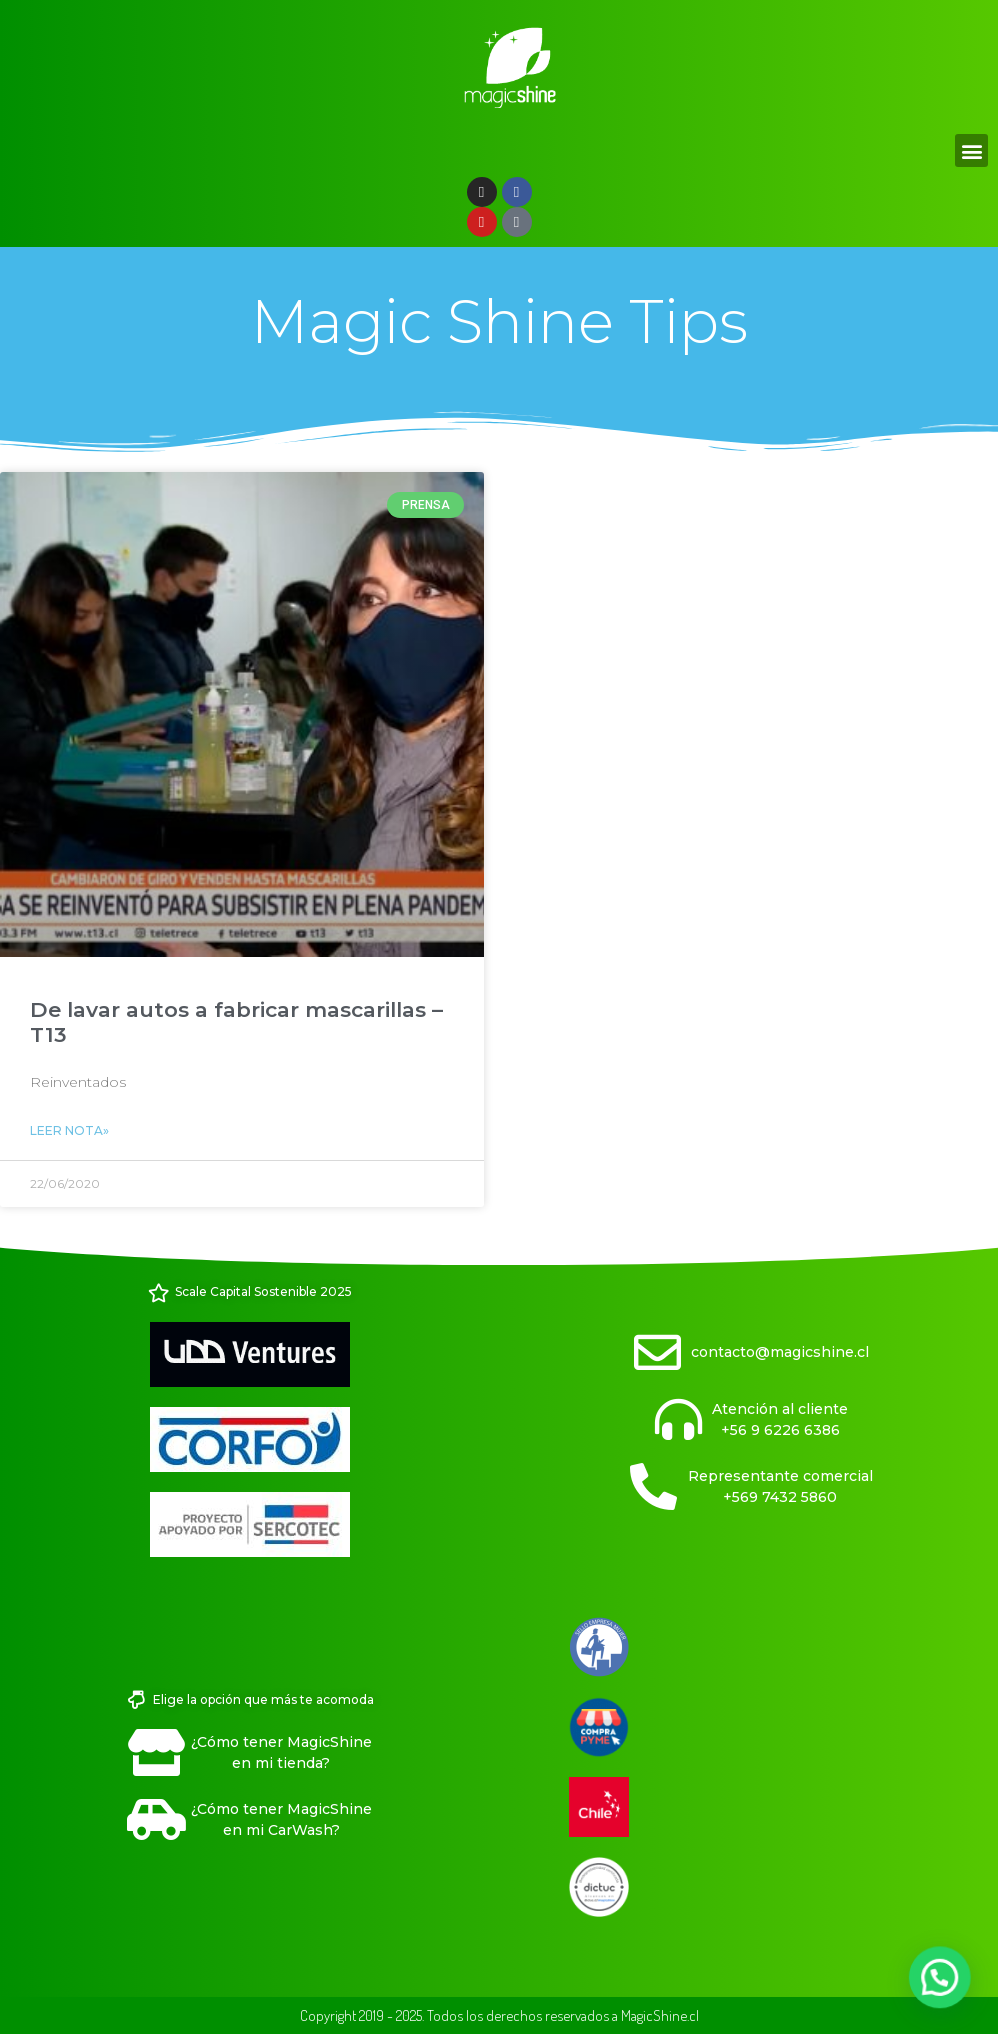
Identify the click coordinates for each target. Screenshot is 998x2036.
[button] (971, 150)
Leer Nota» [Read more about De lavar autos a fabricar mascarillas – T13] (69, 1130)
